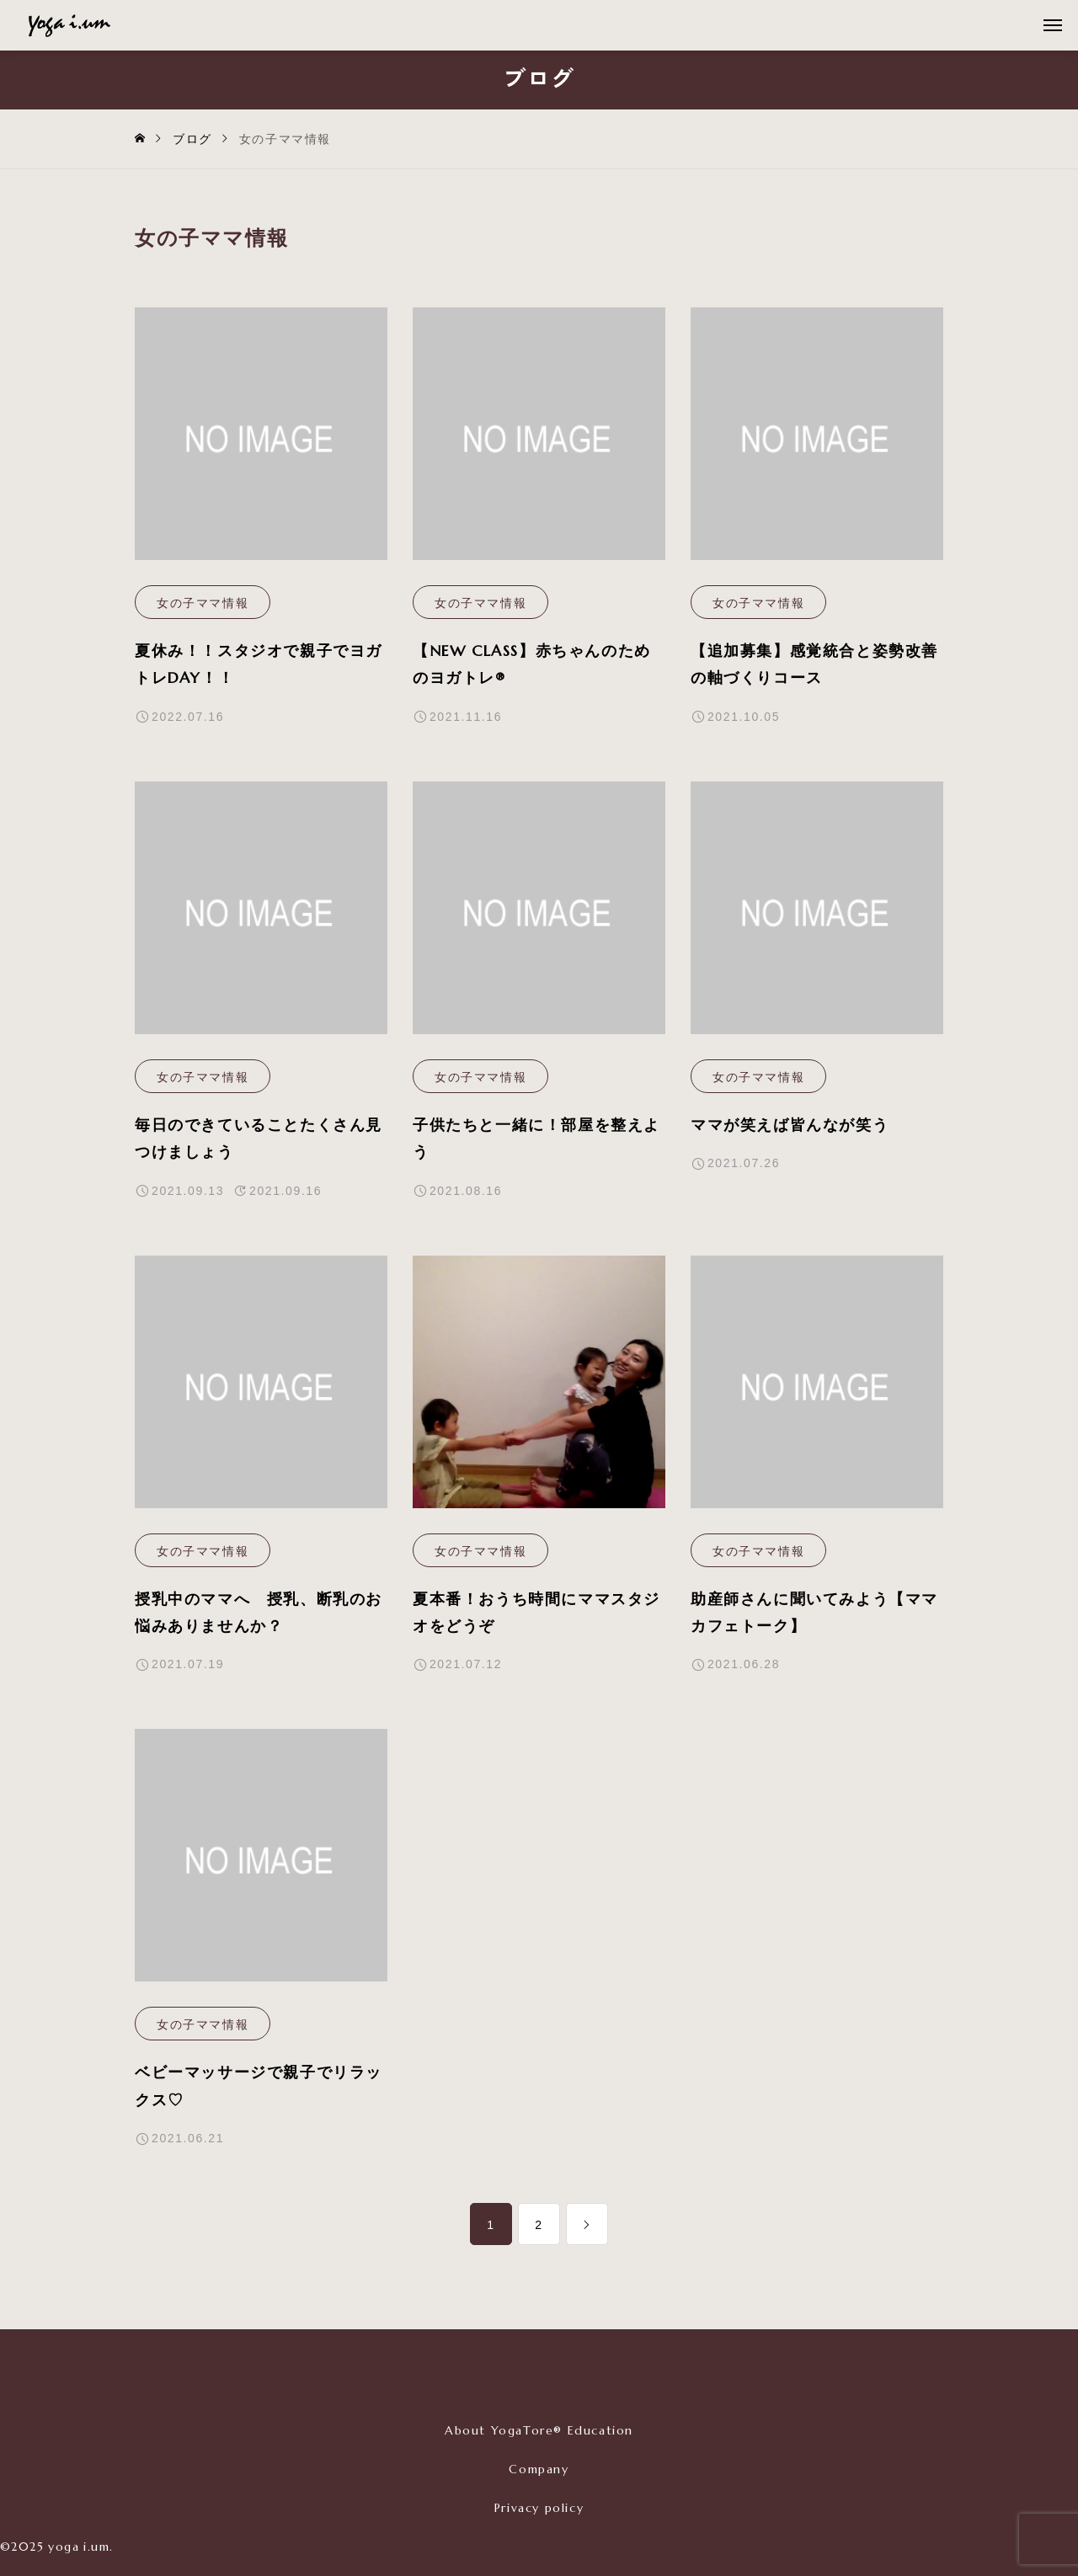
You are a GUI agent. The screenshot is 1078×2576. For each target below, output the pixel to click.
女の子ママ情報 (202, 603)
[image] (261, 446)
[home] (141, 139)
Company (538, 2469)
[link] (587, 2224)
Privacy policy (539, 2507)
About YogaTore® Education (539, 2430)
